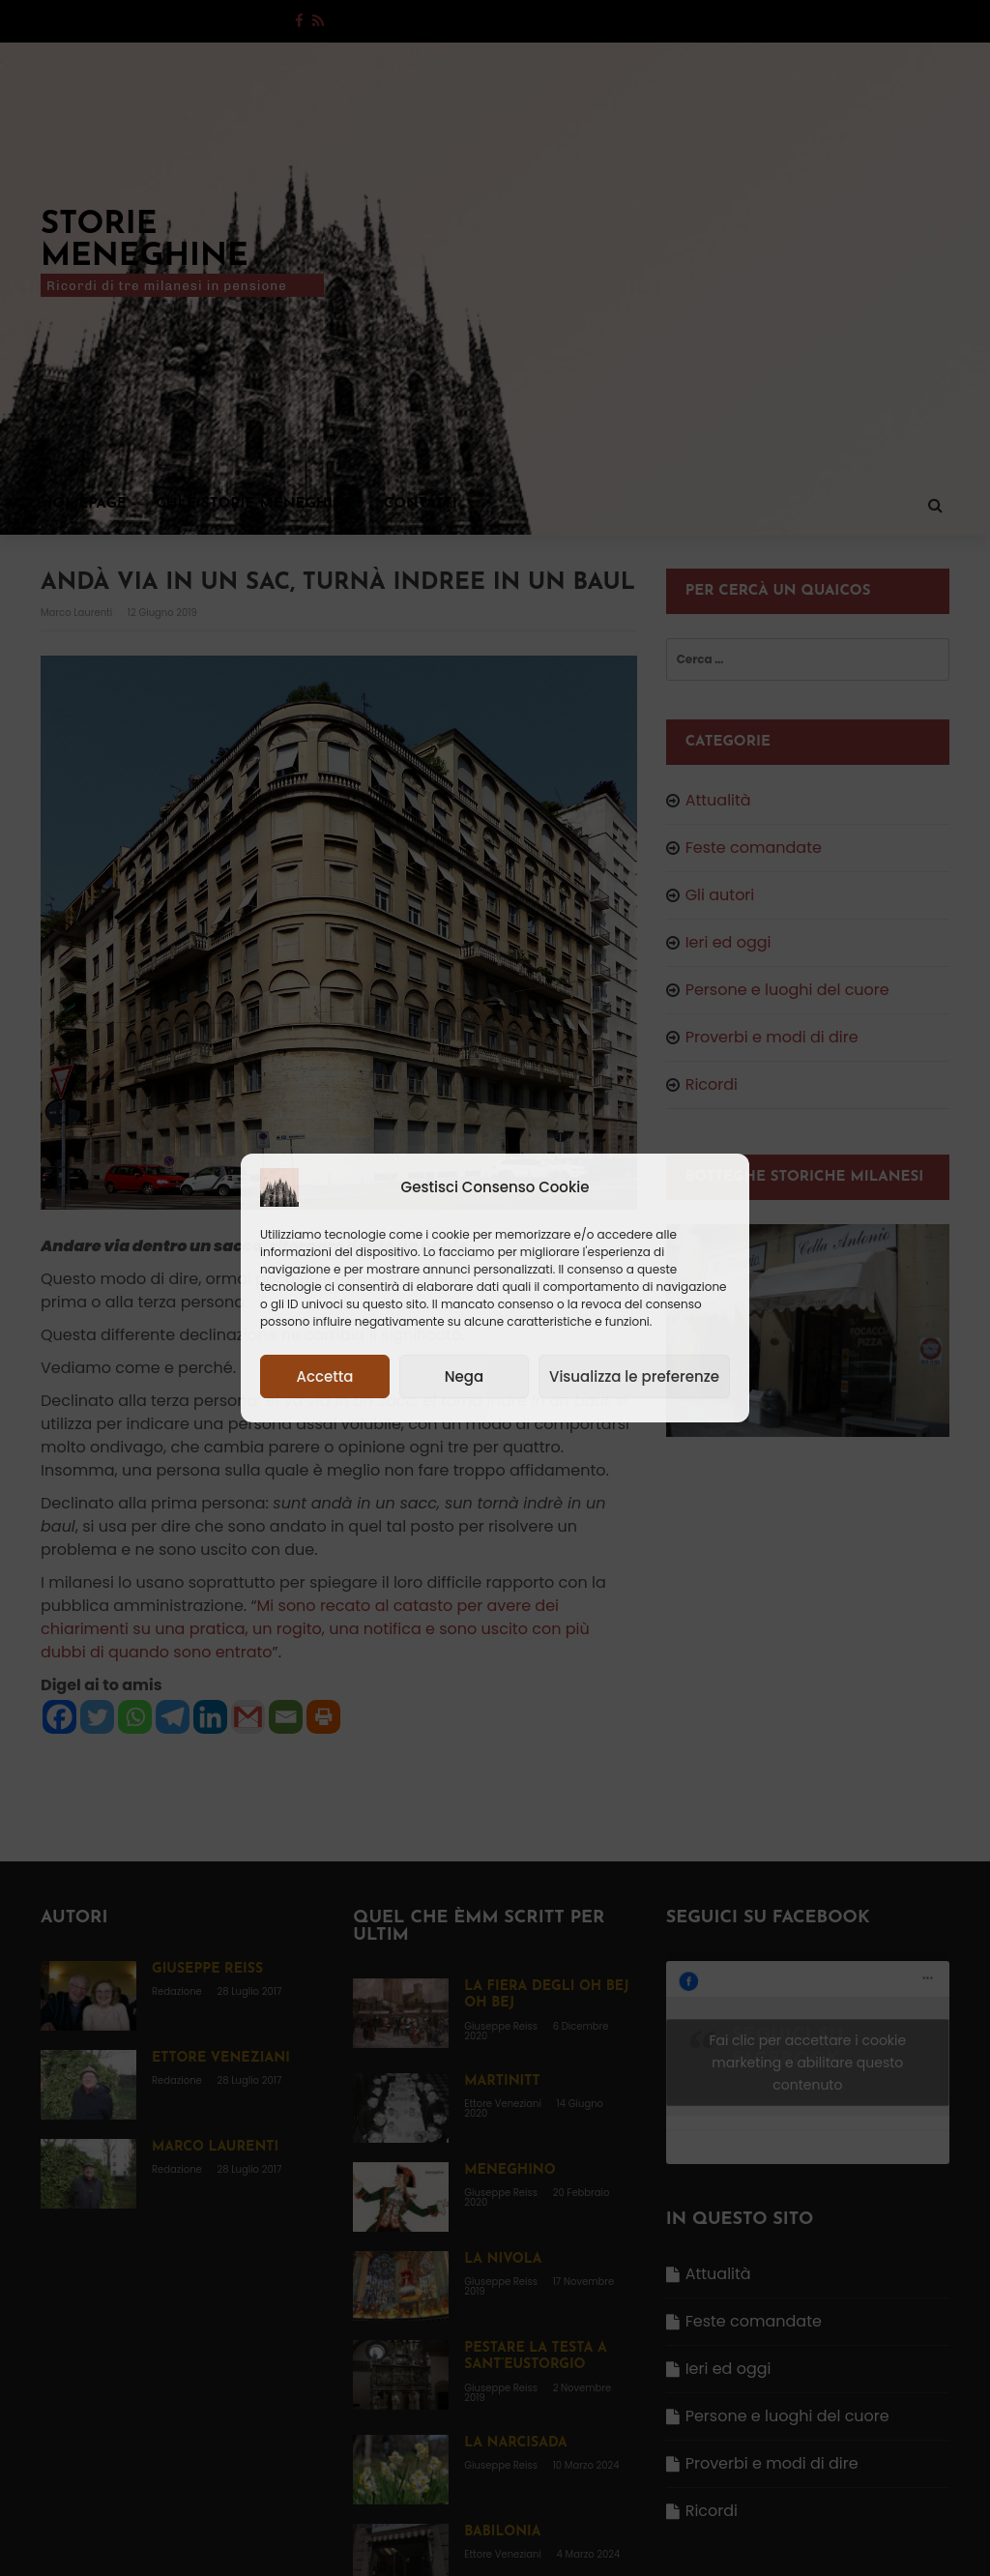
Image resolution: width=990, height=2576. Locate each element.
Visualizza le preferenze (634, 1376)
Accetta (324, 1376)
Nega (464, 1376)
